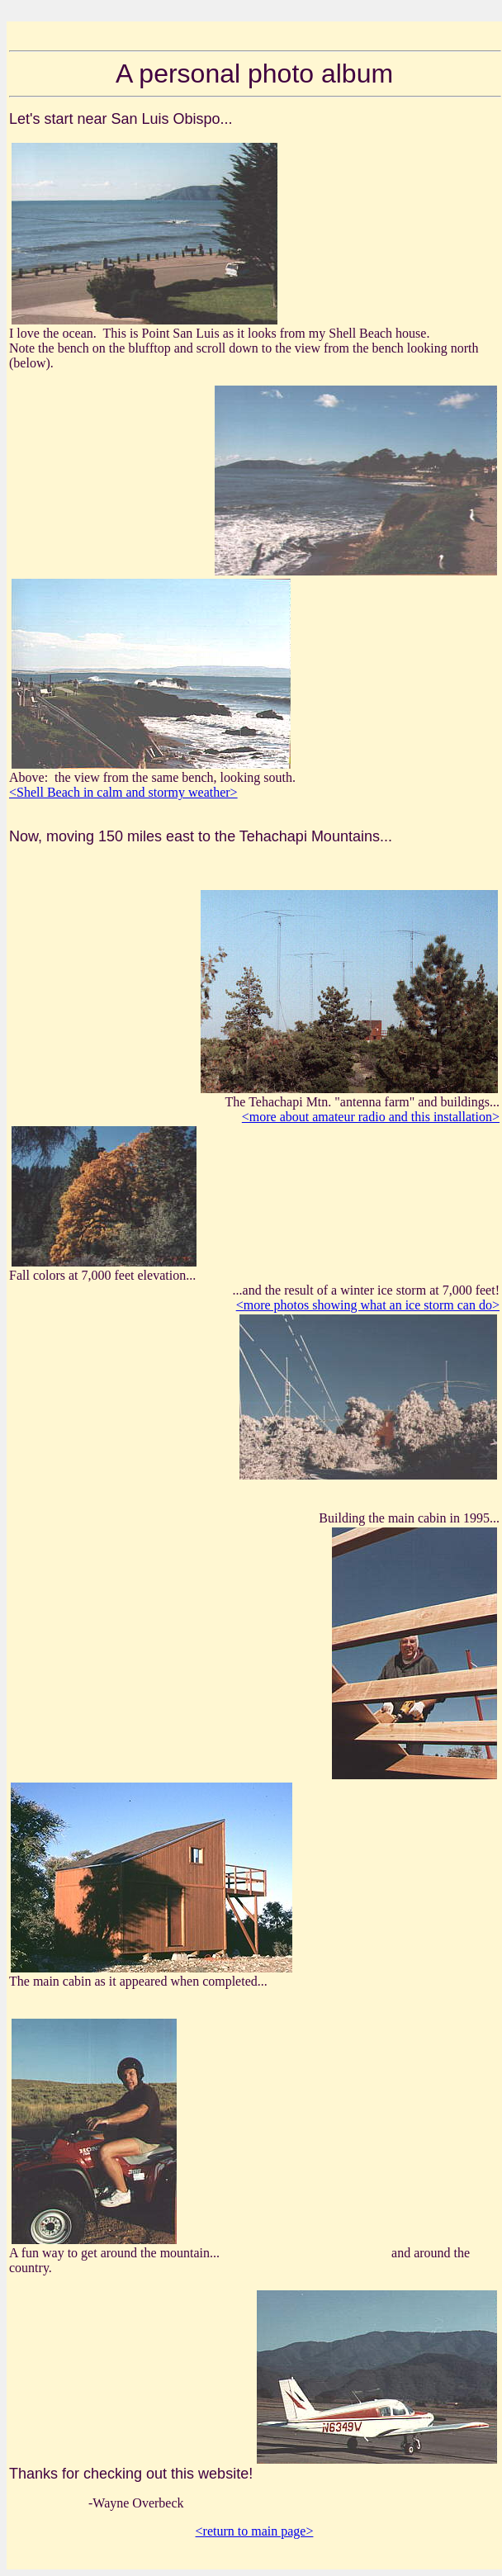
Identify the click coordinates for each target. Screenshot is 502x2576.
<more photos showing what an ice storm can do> (368, 1305)
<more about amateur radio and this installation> (371, 1117)
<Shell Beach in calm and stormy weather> (123, 792)
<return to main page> (255, 2531)
